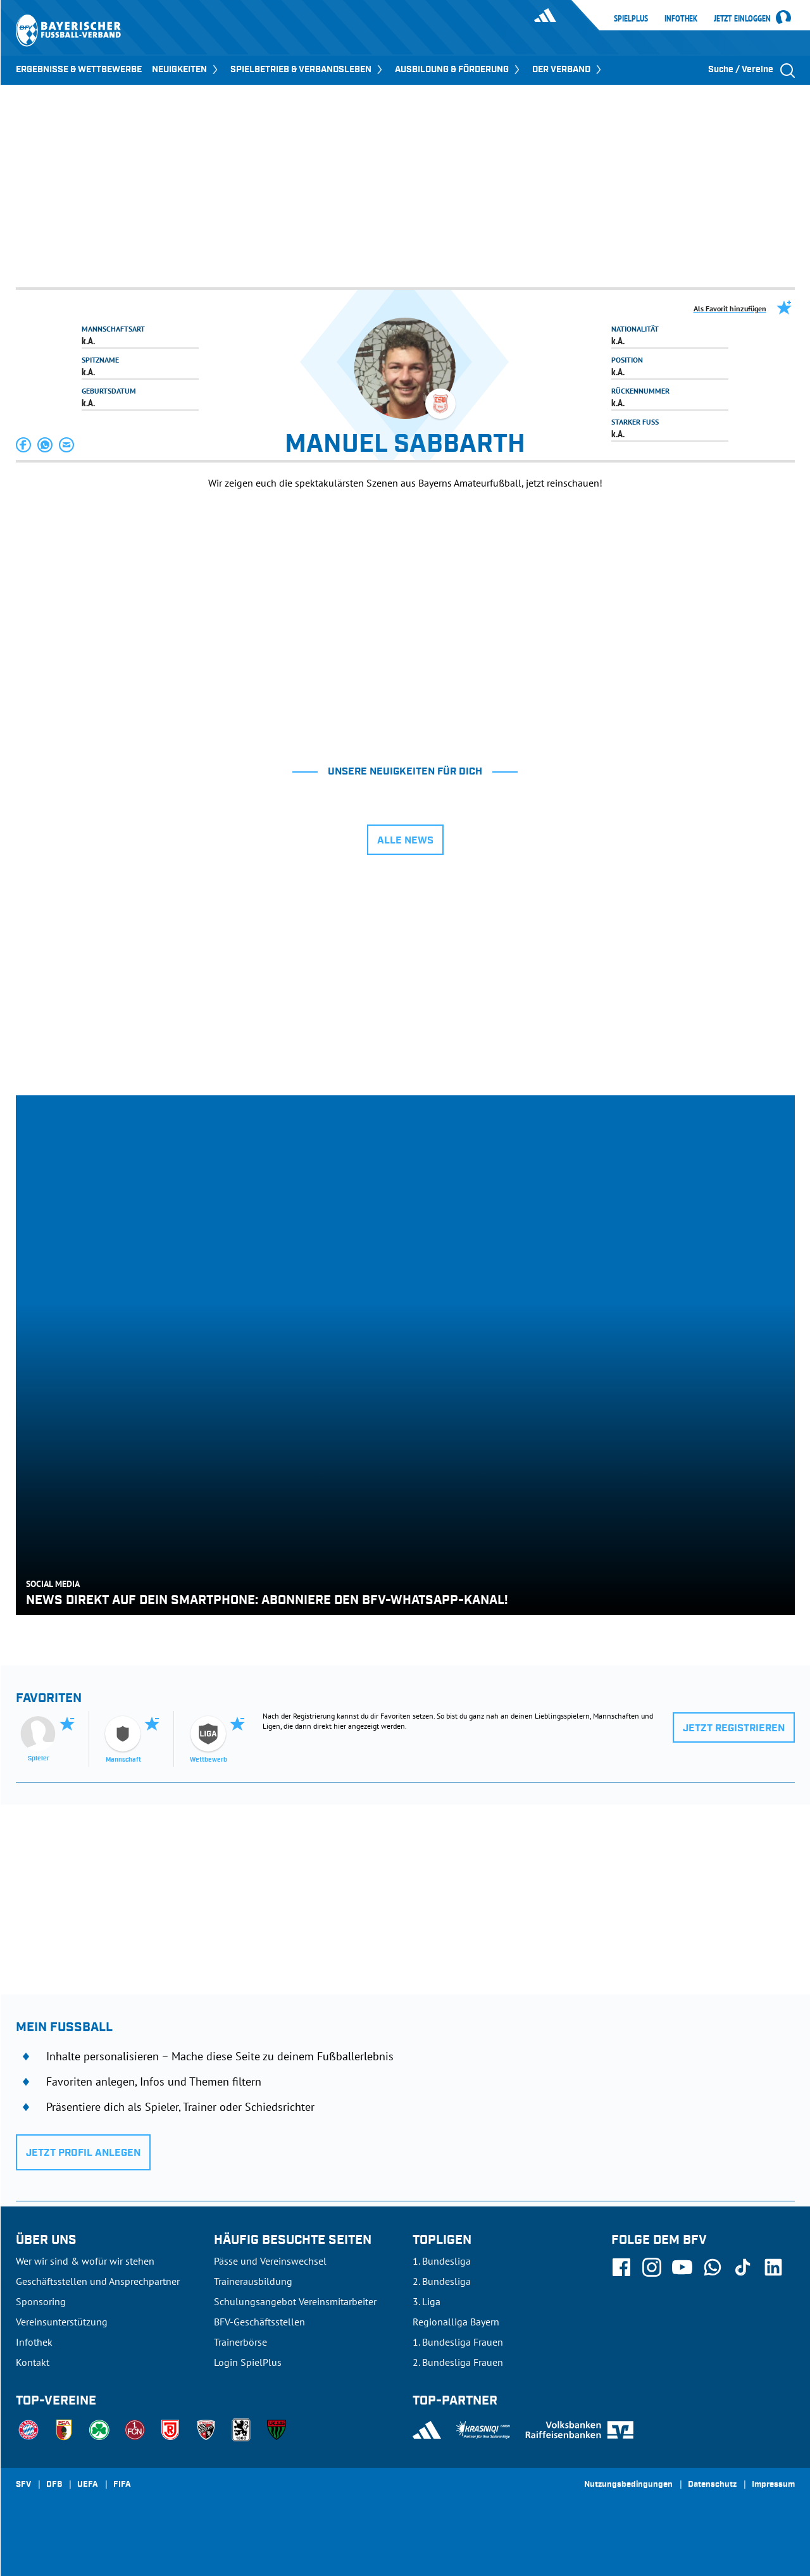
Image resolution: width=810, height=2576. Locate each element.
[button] (24, 445)
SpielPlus (631, 18)
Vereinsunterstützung (62, 2321)
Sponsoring (41, 2301)
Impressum (773, 2485)
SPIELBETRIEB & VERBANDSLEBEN (307, 69)
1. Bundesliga (442, 2261)
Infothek (680, 18)
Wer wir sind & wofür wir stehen (85, 2261)
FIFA (122, 2485)
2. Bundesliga (442, 2281)
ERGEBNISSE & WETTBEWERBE (79, 69)
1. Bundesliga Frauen (458, 2342)
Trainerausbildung (253, 2281)
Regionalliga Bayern (456, 2321)
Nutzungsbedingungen (628, 2485)
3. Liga (426, 2301)
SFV (23, 2485)
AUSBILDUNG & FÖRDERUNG (458, 69)
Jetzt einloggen (742, 19)
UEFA (87, 2485)
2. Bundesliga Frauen (458, 2362)
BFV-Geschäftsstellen (259, 2321)
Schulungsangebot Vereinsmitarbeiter (295, 2301)
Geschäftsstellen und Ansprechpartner (98, 2281)
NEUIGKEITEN (186, 69)
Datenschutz (712, 2485)
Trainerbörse (240, 2342)
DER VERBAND (568, 69)
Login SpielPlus (248, 2362)
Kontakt (32, 2362)
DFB (54, 2485)
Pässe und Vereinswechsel (270, 2261)
